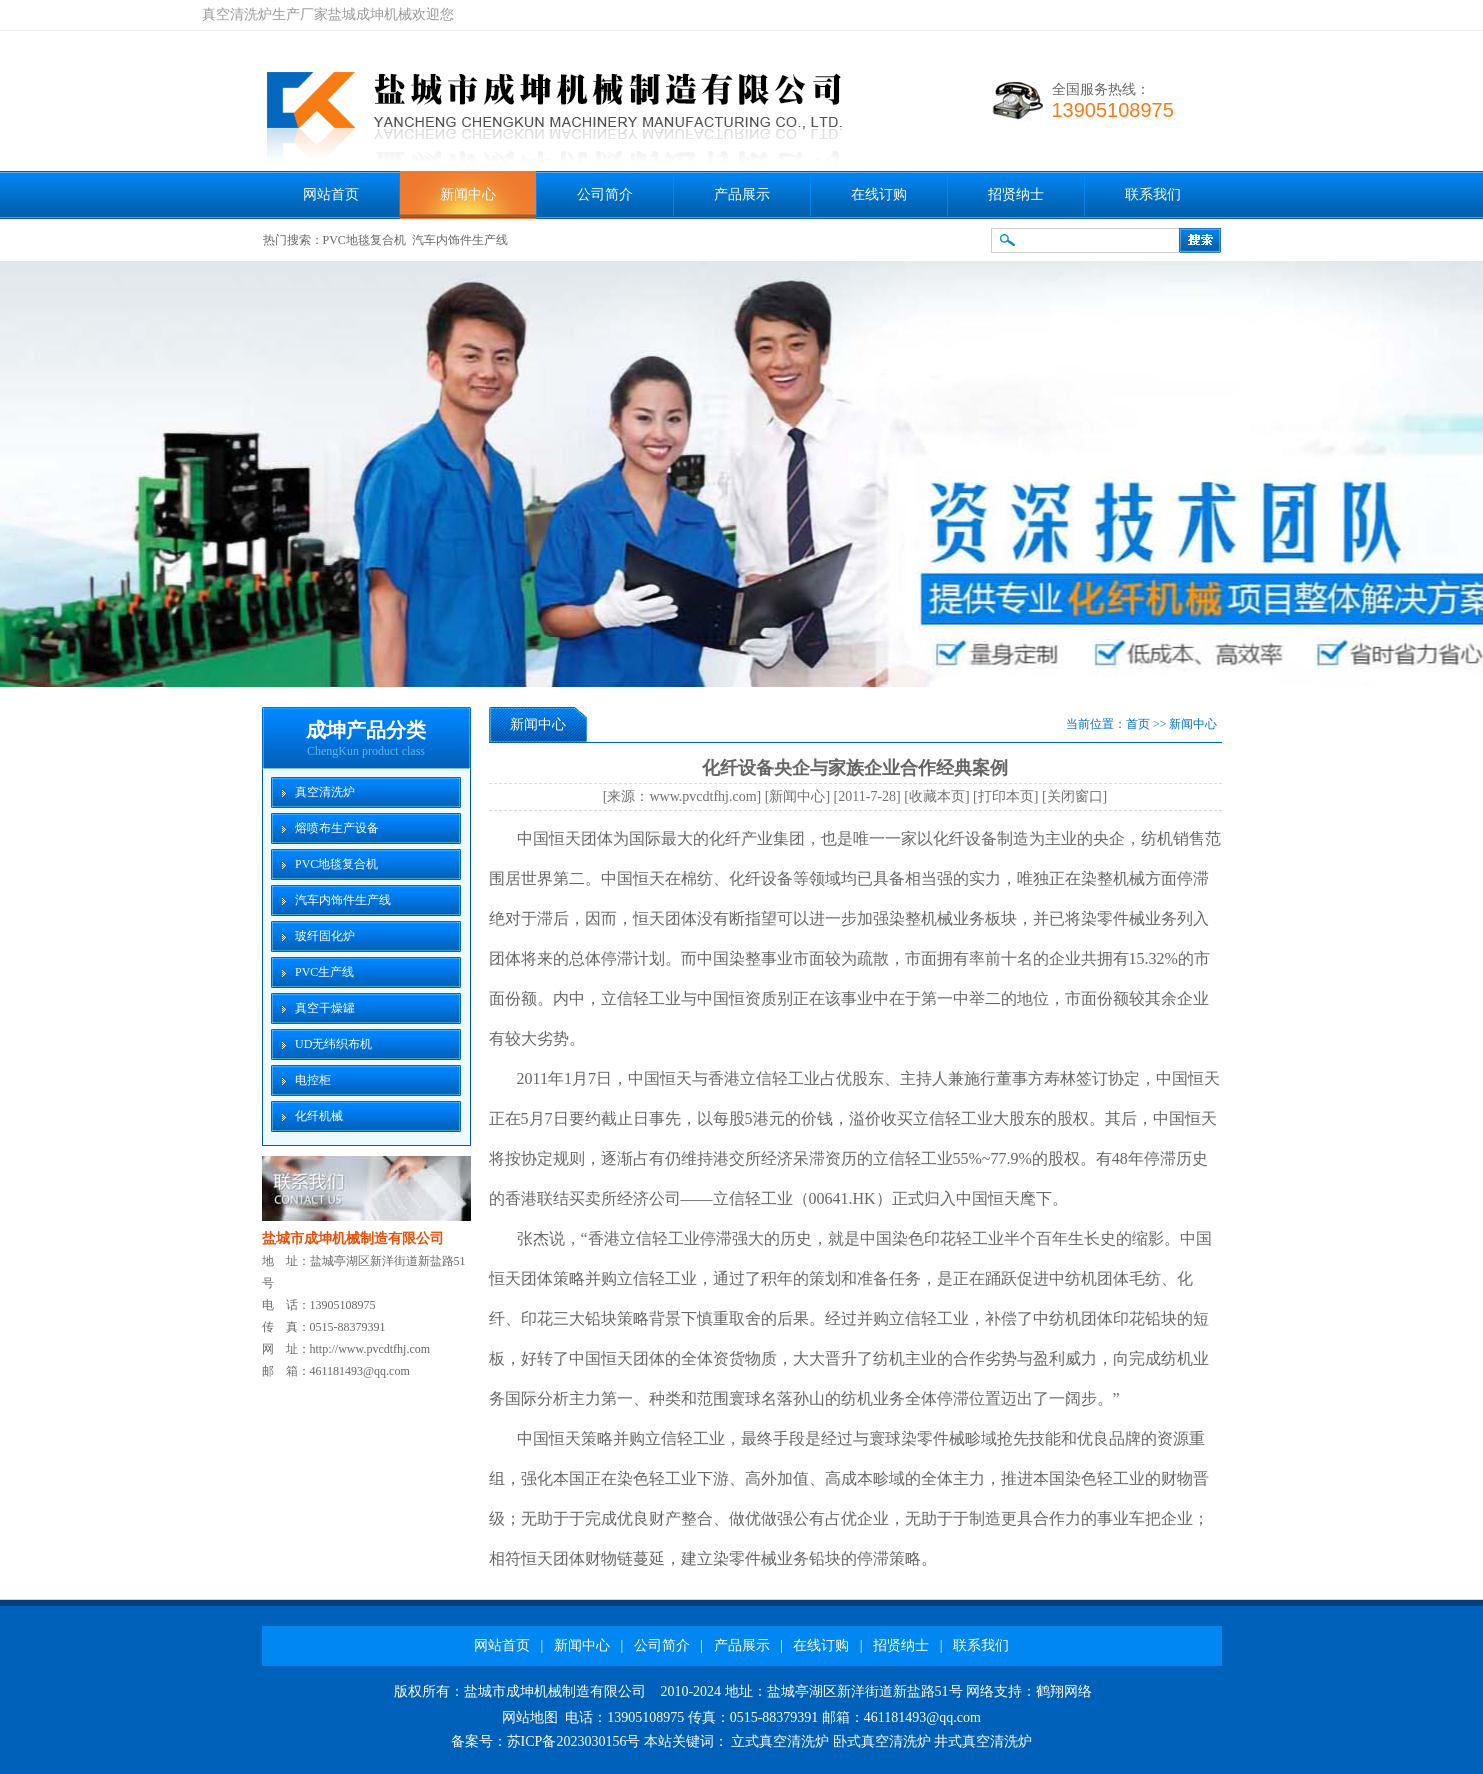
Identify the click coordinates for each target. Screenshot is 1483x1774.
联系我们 (1153, 194)
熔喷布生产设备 (337, 828)
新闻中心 (468, 194)
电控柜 (313, 1080)
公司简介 (605, 194)
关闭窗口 (1075, 796)
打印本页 (1006, 796)
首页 (1138, 724)
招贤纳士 (1016, 194)
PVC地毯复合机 (364, 240)
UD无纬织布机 (333, 1044)
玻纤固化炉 (325, 936)
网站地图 (530, 1717)
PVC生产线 (324, 972)
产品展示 (742, 194)
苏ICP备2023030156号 (574, 1741)
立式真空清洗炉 (780, 1741)
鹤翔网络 (1064, 1691)
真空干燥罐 (325, 1008)
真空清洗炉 (325, 792)
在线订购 (879, 194)
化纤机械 (319, 1116)
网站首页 (331, 194)
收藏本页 (937, 796)
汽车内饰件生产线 (460, 240)
